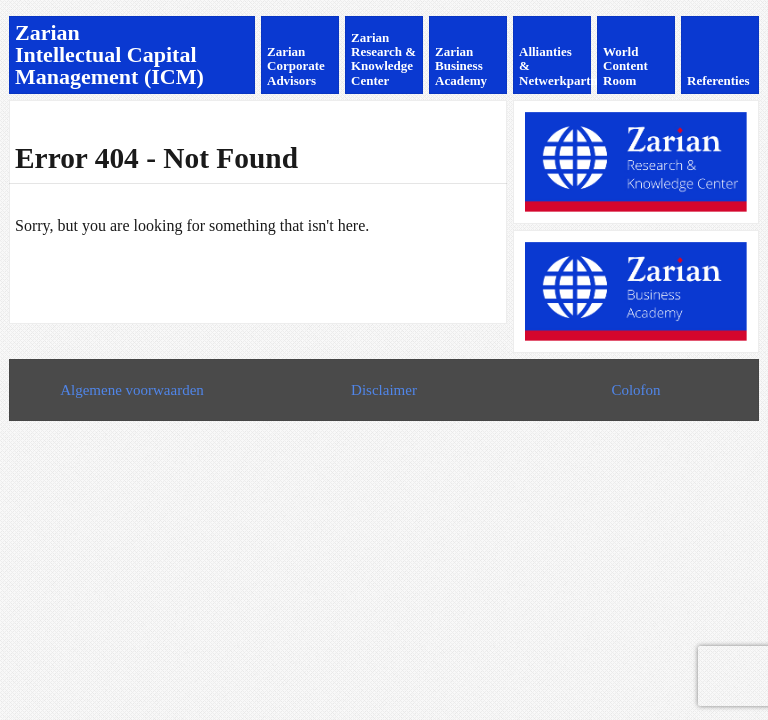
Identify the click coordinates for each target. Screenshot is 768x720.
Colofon (635, 390)
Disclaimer (384, 390)
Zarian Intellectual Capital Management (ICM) (109, 54)
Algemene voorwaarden (132, 390)
